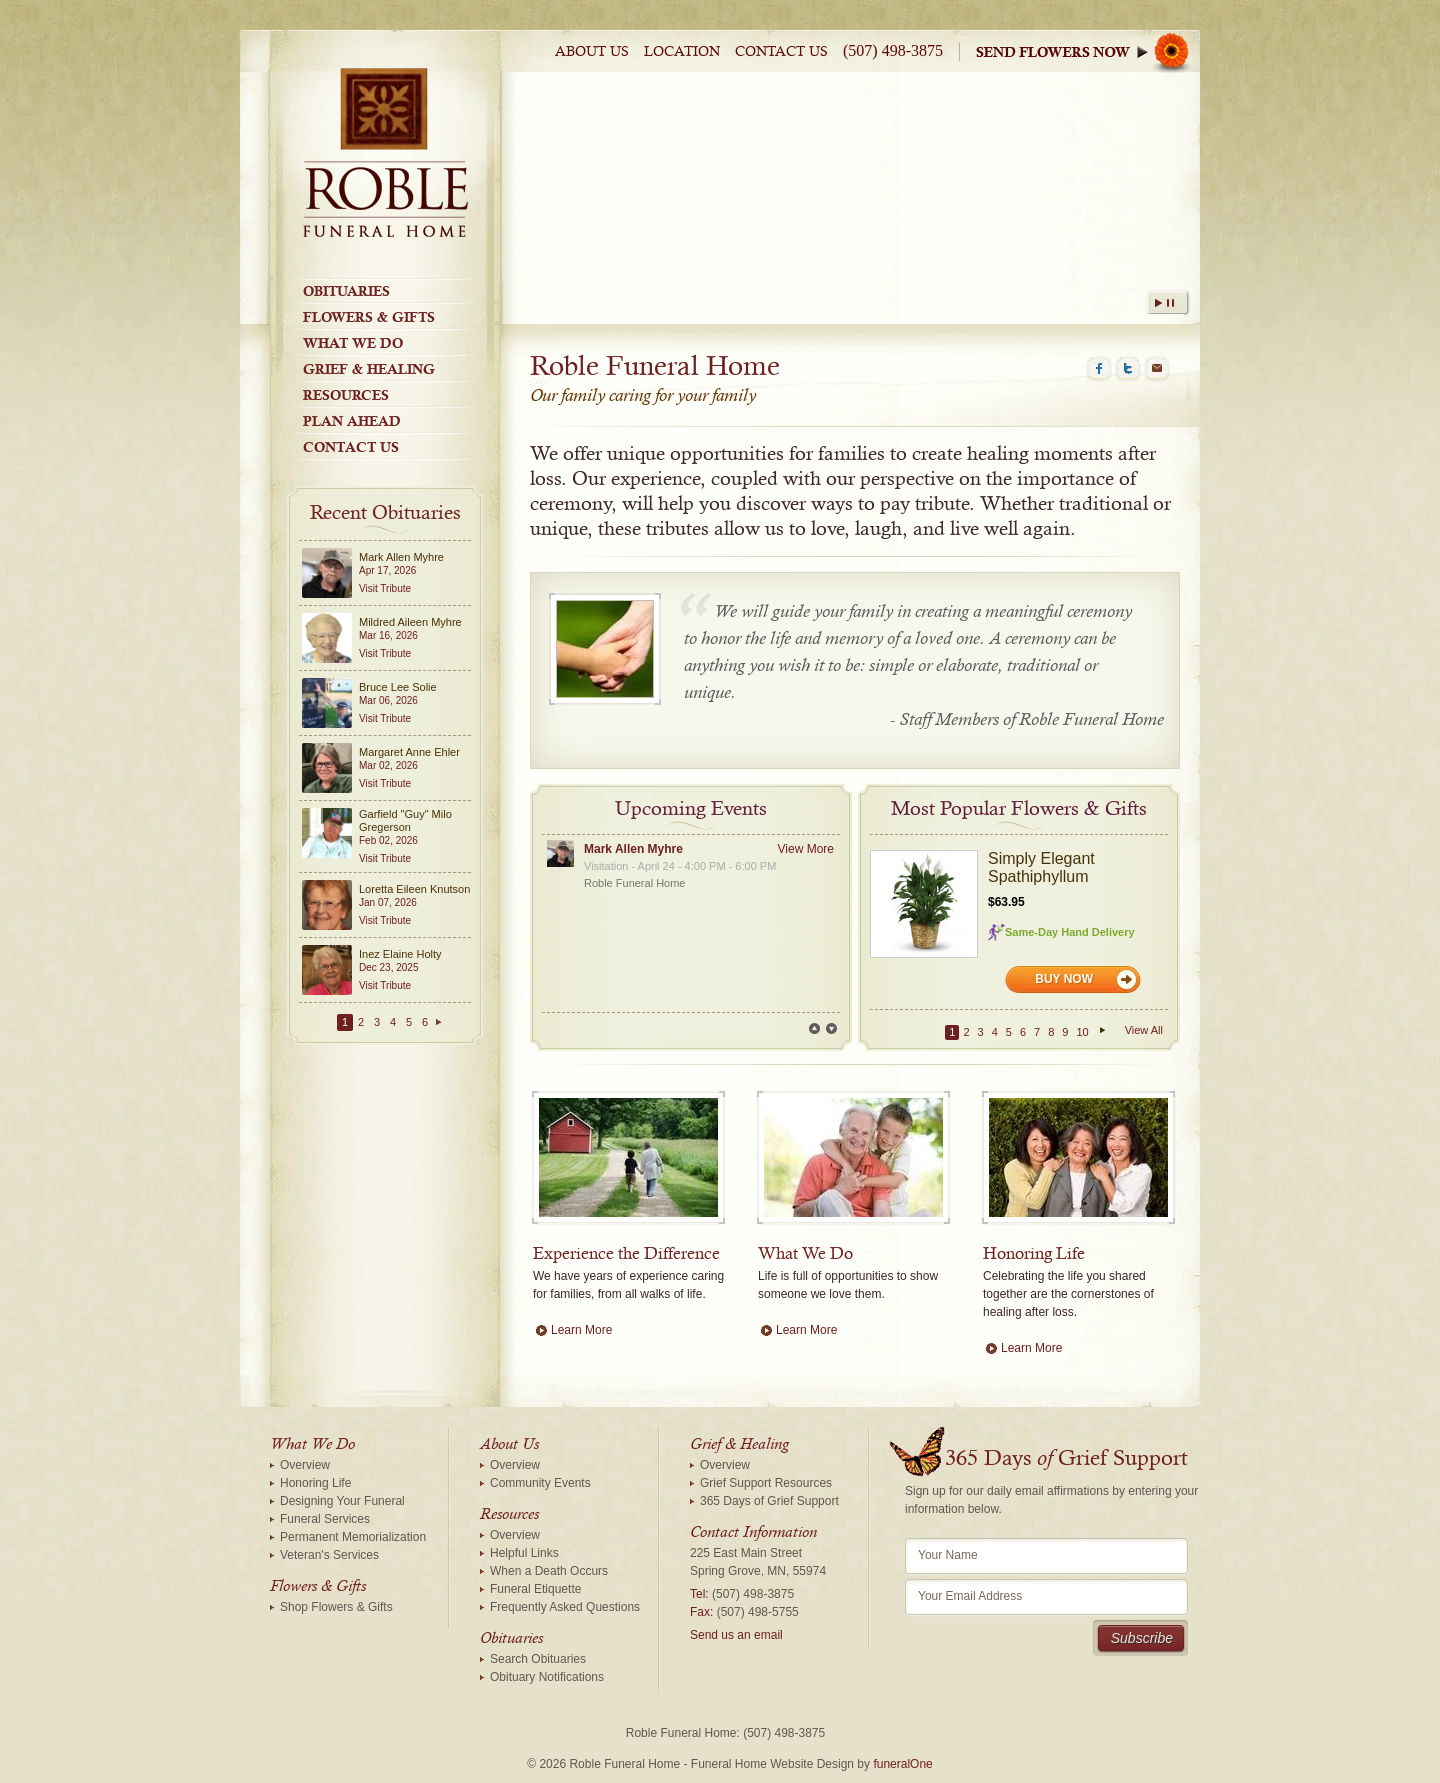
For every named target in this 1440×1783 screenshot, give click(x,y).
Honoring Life (315, 1483)
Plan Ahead (352, 421)
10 (1082, 1032)
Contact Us (781, 52)
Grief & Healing (369, 369)
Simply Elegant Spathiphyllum (1041, 867)
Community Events (540, 1483)
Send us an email (736, 1635)
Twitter (1128, 369)
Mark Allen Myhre (633, 849)
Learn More (581, 1330)
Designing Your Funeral (342, 1501)
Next (831, 1028)
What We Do (353, 343)
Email (1157, 369)
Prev (814, 1028)
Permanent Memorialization (353, 1537)
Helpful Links (524, 1553)
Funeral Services (325, 1519)
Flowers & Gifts (369, 317)
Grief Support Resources (766, 1483)
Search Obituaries (538, 1659)
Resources (346, 395)
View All (1144, 1030)
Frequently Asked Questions (565, 1607)
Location (682, 52)
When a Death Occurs (549, 1571)
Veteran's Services (329, 1555)
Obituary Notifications (547, 1677)
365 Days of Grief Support (769, 1501)
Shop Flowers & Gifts (336, 1607)
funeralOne (902, 1764)
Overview (305, 1465)
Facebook (1099, 369)
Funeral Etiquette (535, 1589)
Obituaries (346, 291)
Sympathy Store (1088, 51)
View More (806, 849)
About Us (592, 52)
